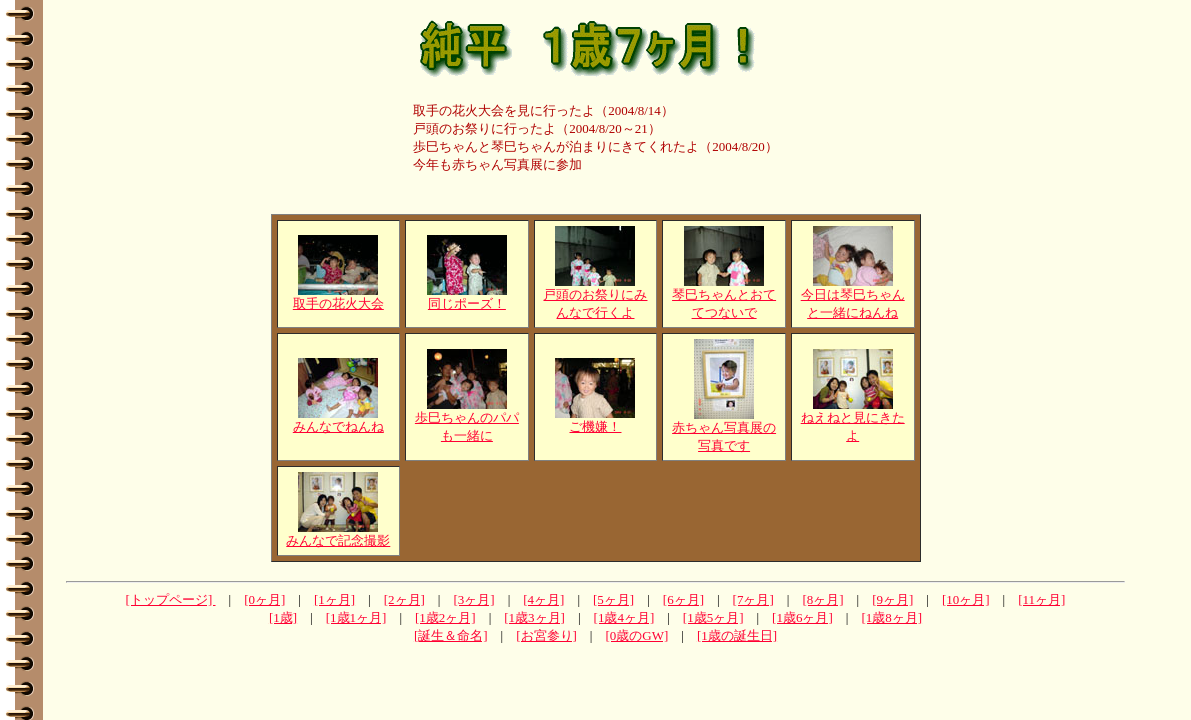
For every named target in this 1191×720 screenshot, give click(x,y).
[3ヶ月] (473, 599)
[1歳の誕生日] (737, 635)
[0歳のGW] (636, 635)
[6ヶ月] (683, 599)
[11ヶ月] (1041, 599)
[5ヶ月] (613, 599)
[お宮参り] (546, 635)
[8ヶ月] (822, 599)
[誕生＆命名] (451, 635)
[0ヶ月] (264, 599)
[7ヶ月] (753, 599)
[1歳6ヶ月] (802, 617)
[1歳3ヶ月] (534, 617)
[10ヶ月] (966, 599)
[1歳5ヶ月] (713, 617)
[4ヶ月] (543, 599)
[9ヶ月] (892, 599)
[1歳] (283, 617)
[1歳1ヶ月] (356, 617)
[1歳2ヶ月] (445, 617)
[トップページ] (171, 599)
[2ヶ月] (404, 599)
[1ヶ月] (334, 599)
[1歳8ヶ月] (891, 617)
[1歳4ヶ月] (624, 617)
